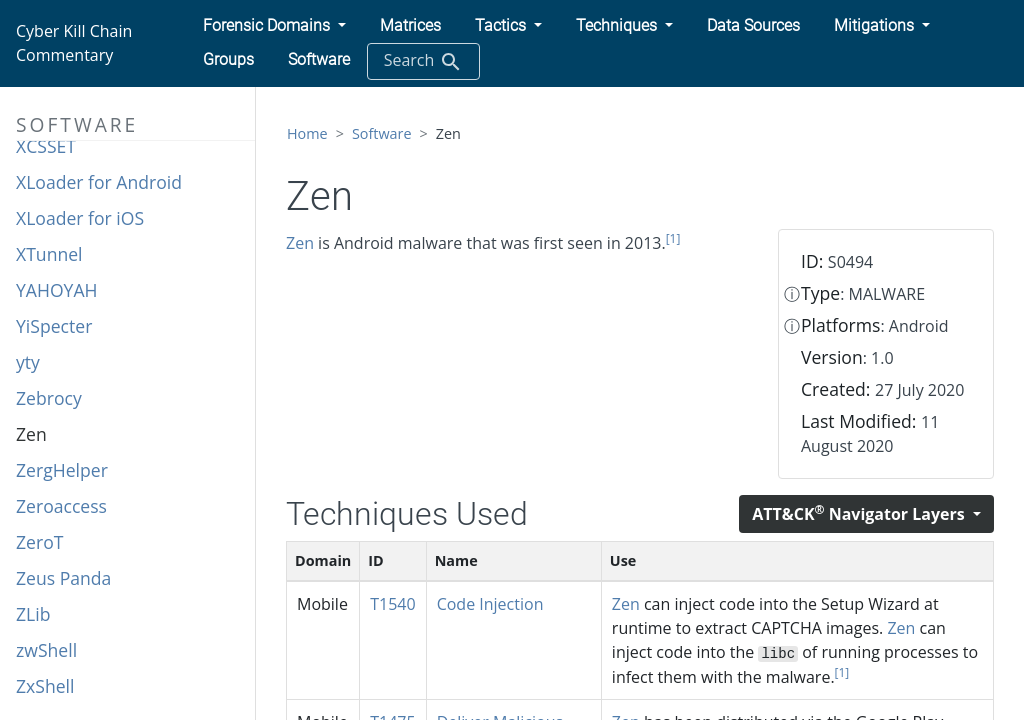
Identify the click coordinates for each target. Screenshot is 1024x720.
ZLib (33, 614)
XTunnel (49, 254)
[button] (274, 26)
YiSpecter (54, 326)
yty (28, 362)
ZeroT (39, 542)
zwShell (46, 650)
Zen (31, 434)
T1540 (392, 604)
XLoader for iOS (80, 218)
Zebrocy (49, 398)
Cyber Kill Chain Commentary (74, 43)
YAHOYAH (57, 290)
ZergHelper (62, 470)
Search (423, 61)
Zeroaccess (61, 506)
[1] (673, 238)
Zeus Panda (63, 578)
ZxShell (45, 686)
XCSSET (46, 146)
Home (307, 133)
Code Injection (490, 604)
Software (382, 133)
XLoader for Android (99, 182)
